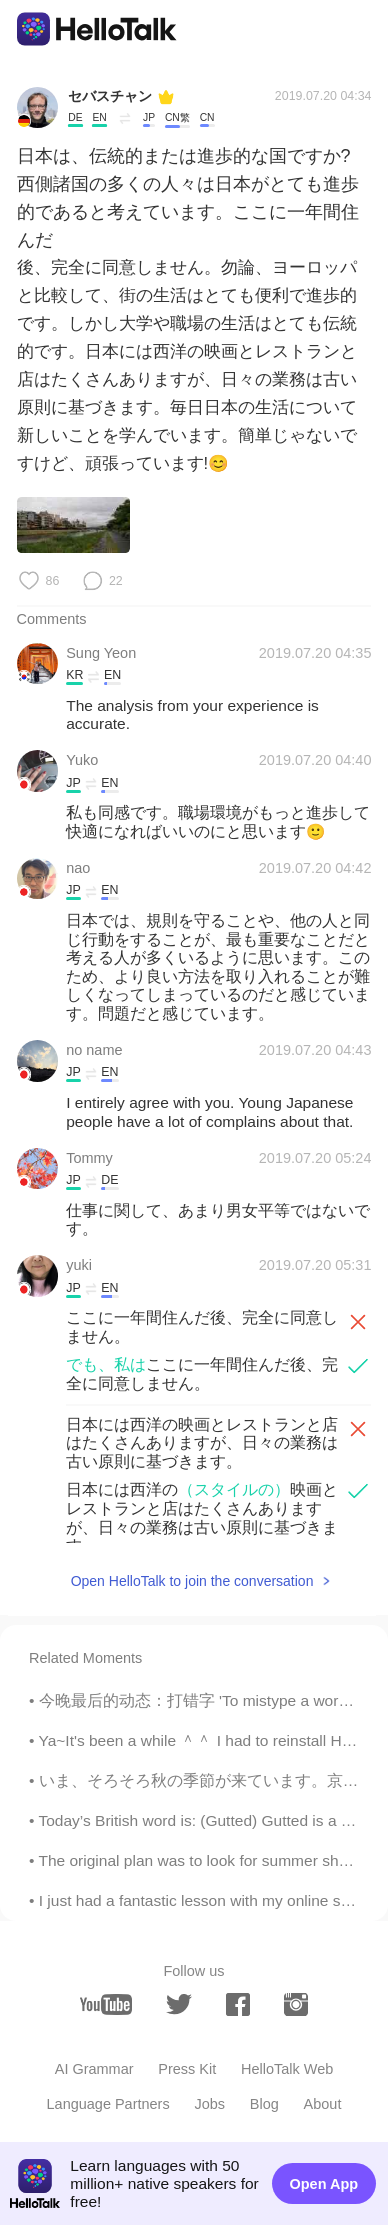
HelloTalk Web (287, 2069)
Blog (264, 2104)
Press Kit (187, 2069)
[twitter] (179, 2005)
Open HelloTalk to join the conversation (192, 1581)
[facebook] (238, 2004)
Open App (324, 2184)
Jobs (209, 2104)
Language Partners (108, 2104)
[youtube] (106, 2004)
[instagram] (296, 2004)
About (323, 2104)
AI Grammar (94, 2069)
